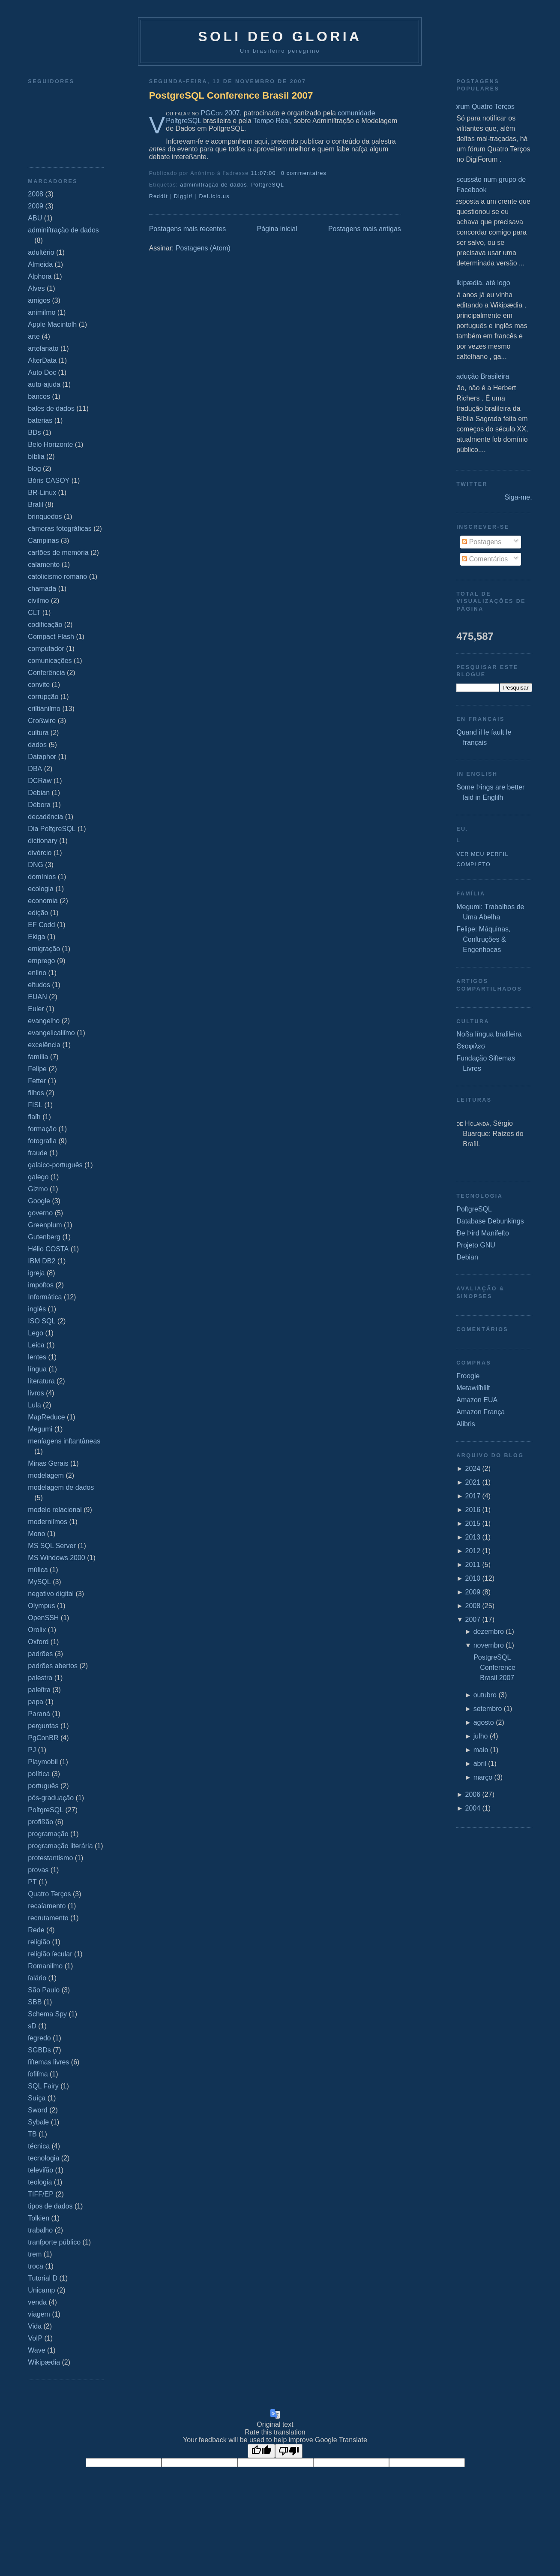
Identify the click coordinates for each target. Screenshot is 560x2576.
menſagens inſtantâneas (64, 1441)
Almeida (40, 264)
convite (39, 684)
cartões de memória (58, 552)
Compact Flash (51, 636)
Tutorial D (42, 2278)
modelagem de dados (61, 1487)
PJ (32, 1749)
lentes (37, 1357)
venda (37, 2302)
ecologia (41, 888)
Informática (45, 1297)
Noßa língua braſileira (488, 1034)
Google (39, 1201)
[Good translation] (261, 2451)
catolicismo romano (57, 576)
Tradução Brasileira (479, 376)
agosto (483, 1722)
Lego (35, 1333)
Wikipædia (44, 2362)
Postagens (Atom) (203, 248)
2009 (35, 206)
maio (480, 1749)
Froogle (467, 1376)
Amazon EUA (476, 1400)
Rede (36, 1930)
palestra (40, 1677)
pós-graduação (51, 1798)
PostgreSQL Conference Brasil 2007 (231, 95)
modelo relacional (54, 1509)
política (39, 1774)
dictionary (42, 840)
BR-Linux (42, 492)
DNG (35, 864)
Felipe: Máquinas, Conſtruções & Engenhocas (483, 939)
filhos (36, 1093)
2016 (472, 1509)
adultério (41, 252)
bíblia (36, 456)
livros (36, 1393)
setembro (487, 1708)
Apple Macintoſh (52, 324)
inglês (37, 1309)
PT (32, 1882)
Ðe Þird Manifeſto (482, 1233)
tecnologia (43, 2158)
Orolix (37, 1629)
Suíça (36, 2098)
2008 (35, 194)
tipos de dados (50, 2206)
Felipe (37, 1069)
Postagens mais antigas (364, 228)
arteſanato (43, 348)
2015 (472, 1523)
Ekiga (36, 936)
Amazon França (480, 1412)
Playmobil (42, 1762)
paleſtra (39, 1689)
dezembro (488, 1631)
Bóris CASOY (48, 480)
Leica (36, 1345)
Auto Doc (42, 372)
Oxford (38, 1641)
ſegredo (39, 2038)
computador (46, 648)
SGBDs (39, 2050)
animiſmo (41, 312)
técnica (39, 2146)
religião (39, 1942)
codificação (45, 624)
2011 (472, 1564)
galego (38, 1177)
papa (35, 1701)
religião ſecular (50, 1954)
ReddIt (158, 196)
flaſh (34, 1117)
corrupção (43, 696)
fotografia (42, 1141)
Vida (35, 2326)
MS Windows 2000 (56, 1557)
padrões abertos (53, 1665)
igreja (36, 1273)
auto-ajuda (44, 384)
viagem (39, 2314)
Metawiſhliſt (473, 1388)
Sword (37, 2110)
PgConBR (43, 1737)
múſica (38, 1569)
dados (37, 744)
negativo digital (51, 1593)
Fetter (37, 1081)
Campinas (43, 540)
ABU (35, 218)
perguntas (43, 1725)
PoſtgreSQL (45, 1810)
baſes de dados (51, 408)
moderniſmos (47, 1521)
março (482, 1777)
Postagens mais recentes (187, 228)
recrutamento (48, 1918)
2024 (472, 1468)
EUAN (37, 996)
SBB (35, 2002)
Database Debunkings (490, 1221)
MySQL (39, 1581)
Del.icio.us (214, 196)
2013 (472, 1537)
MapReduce (46, 1417)
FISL (35, 1105)
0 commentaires (303, 173)
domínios (42, 876)
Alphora (39, 276)
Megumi (40, 1429)
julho (480, 1736)
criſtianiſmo (44, 708)
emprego (41, 960)
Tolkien (38, 2218)
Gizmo (38, 1189)
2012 (472, 1551)
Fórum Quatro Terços (482, 106)
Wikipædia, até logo (480, 282)
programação (48, 1834)
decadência (45, 816)
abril (479, 1763)
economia (42, 900)
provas (38, 1870)
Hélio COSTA (48, 1249)
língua (37, 1369)
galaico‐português (55, 1165)
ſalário (37, 1978)
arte (34, 336)
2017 (472, 1496)
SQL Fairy (43, 2086)
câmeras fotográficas (60, 528)
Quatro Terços (49, 1894)
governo (40, 1213)
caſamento (44, 564)
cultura (38, 732)
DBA (35, 768)
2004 (472, 1808)
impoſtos (41, 1285)
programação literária (60, 1846)
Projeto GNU (475, 1245)
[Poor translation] (288, 2451)
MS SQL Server (51, 1545)
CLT (34, 612)
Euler (36, 1008)
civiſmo (38, 600)
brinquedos (45, 516)
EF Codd (41, 924)
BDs (34, 432)
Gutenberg (44, 1237)
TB (32, 2134)
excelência (44, 1044)
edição (38, 912)
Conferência (46, 672)
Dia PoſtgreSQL (51, 828)
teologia (40, 2182)
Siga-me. (518, 497)
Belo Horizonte (50, 444)
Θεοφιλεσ (470, 1046)
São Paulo (44, 1990)
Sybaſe (38, 2122)
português (43, 1786)
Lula (34, 1405)
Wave (36, 2350)
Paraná (39, 1713)
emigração (44, 948)
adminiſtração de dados (63, 230)
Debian (39, 792)
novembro (488, 1645)
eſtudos (39, 984)
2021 (472, 1482)
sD (32, 2026)
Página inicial (277, 228)
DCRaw (39, 780)
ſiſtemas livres (48, 2062)
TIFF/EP (41, 2194)
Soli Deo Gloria (280, 36)
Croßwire (42, 720)
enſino (37, 972)
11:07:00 (263, 173)
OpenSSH (43, 1617)
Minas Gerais (48, 1463)
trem (35, 2254)
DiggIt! (183, 196)
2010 (472, 1578)
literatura (41, 1381)
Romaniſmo (45, 1966)
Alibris (465, 1424)
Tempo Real (271, 120)
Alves (36, 288)
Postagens (481, 541)
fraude (37, 1153)
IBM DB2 (41, 1261)
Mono (36, 1533)
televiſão (40, 2170)
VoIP (35, 2338)
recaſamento (47, 1906)
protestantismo (50, 1858)
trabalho (40, 2230)
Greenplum (45, 1225)
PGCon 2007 (220, 113)
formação (42, 1129)
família (38, 1057)
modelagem (46, 1475)
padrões (40, 1653)
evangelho (44, 1020)
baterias (40, 420)
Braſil (35, 504)
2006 (472, 1794)
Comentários (485, 559)
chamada (42, 588)
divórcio (39, 852)
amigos (39, 300)
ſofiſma (38, 2074)
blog (34, 468)
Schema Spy (47, 2014)
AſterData (42, 360)
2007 (472, 1619)
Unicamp (41, 2290)
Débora (39, 804)
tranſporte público (54, 2242)
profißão (40, 1822)
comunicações (50, 660)
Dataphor (42, 756)
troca (35, 2266)
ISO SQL (41, 1321)
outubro (485, 1695)
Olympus (41, 1605)
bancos (39, 396)
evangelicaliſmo (51, 1032)
